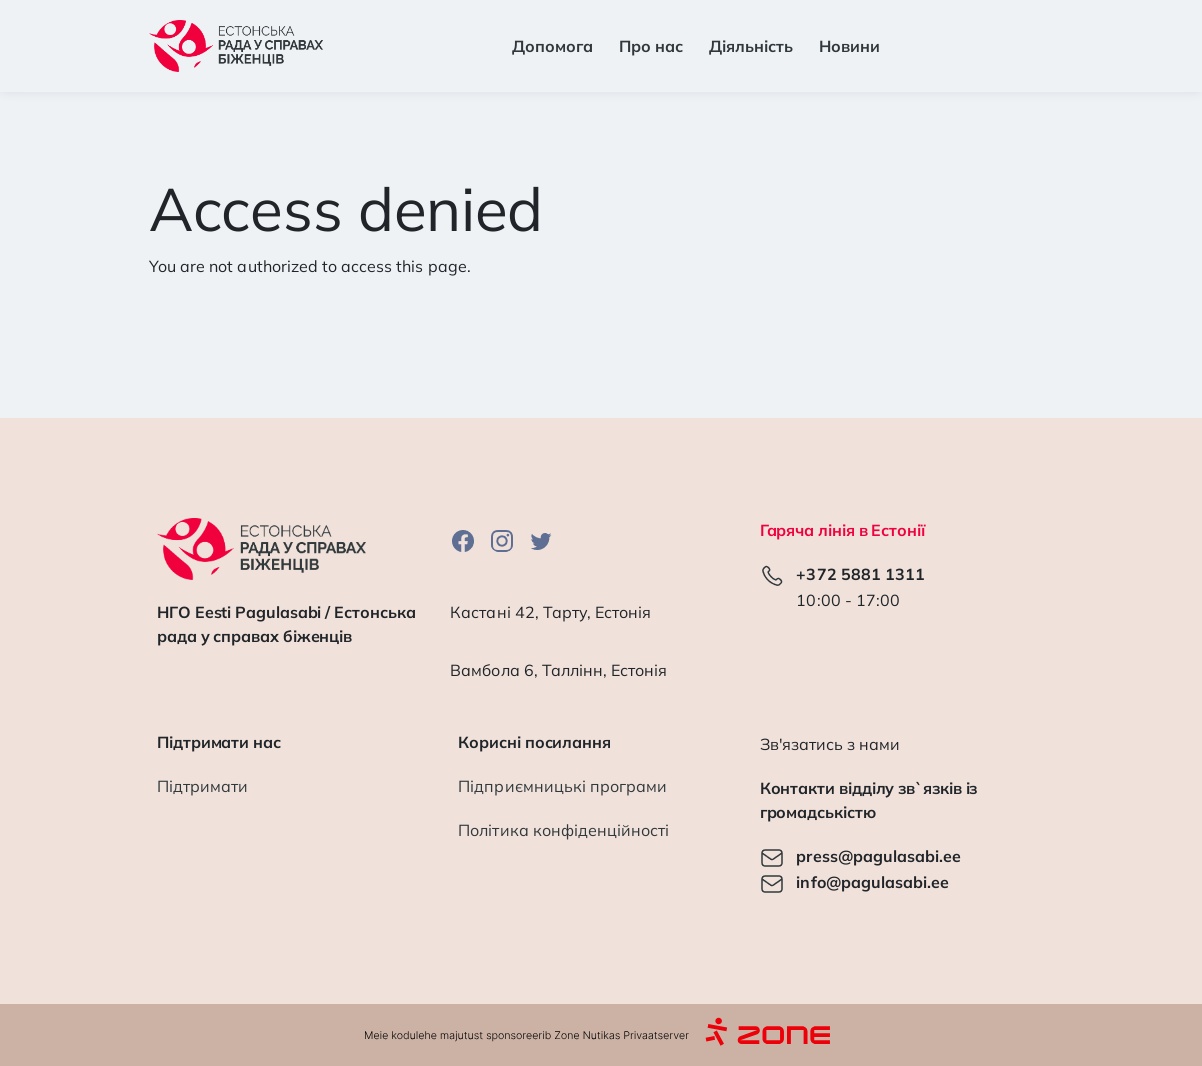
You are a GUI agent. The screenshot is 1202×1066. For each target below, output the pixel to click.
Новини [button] (849, 46)
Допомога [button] (552, 46)
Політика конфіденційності (563, 830)
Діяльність (751, 46)
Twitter (541, 540)
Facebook (463, 540)
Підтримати (202, 786)
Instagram (502, 540)
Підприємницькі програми (562, 786)
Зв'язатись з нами (830, 744)
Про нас (651, 46)
